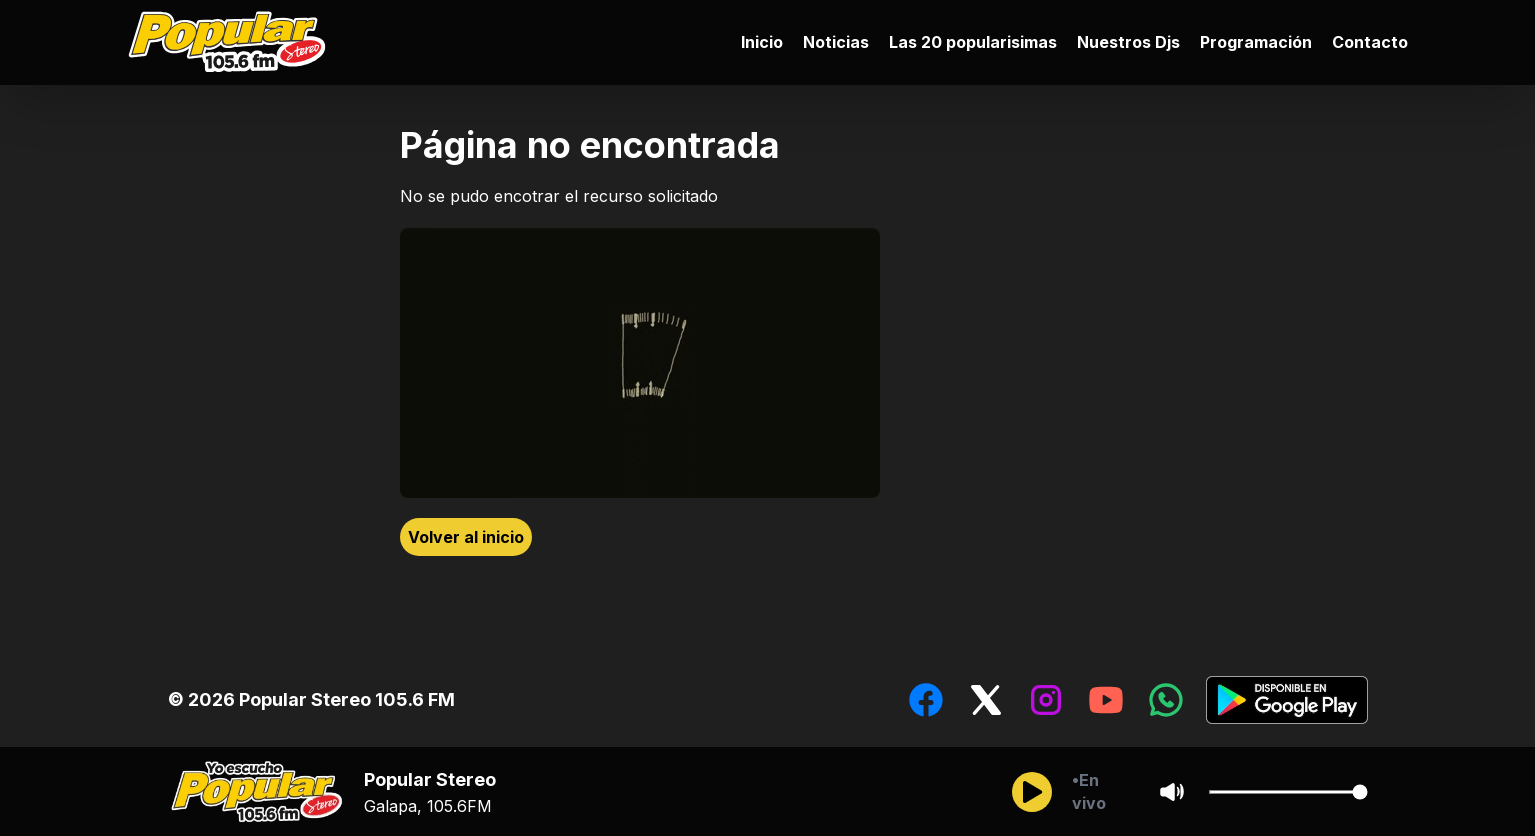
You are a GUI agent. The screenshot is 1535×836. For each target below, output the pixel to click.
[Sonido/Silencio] (1172, 792)
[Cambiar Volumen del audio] (1288, 792)
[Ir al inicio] (232, 42)
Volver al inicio (466, 537)
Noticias (836, 42)
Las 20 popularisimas (973, 42)
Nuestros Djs (1128, 42)
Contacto (1370, 42)
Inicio (762, 42)
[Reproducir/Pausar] (1032, 792)
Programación (1256, 42)
